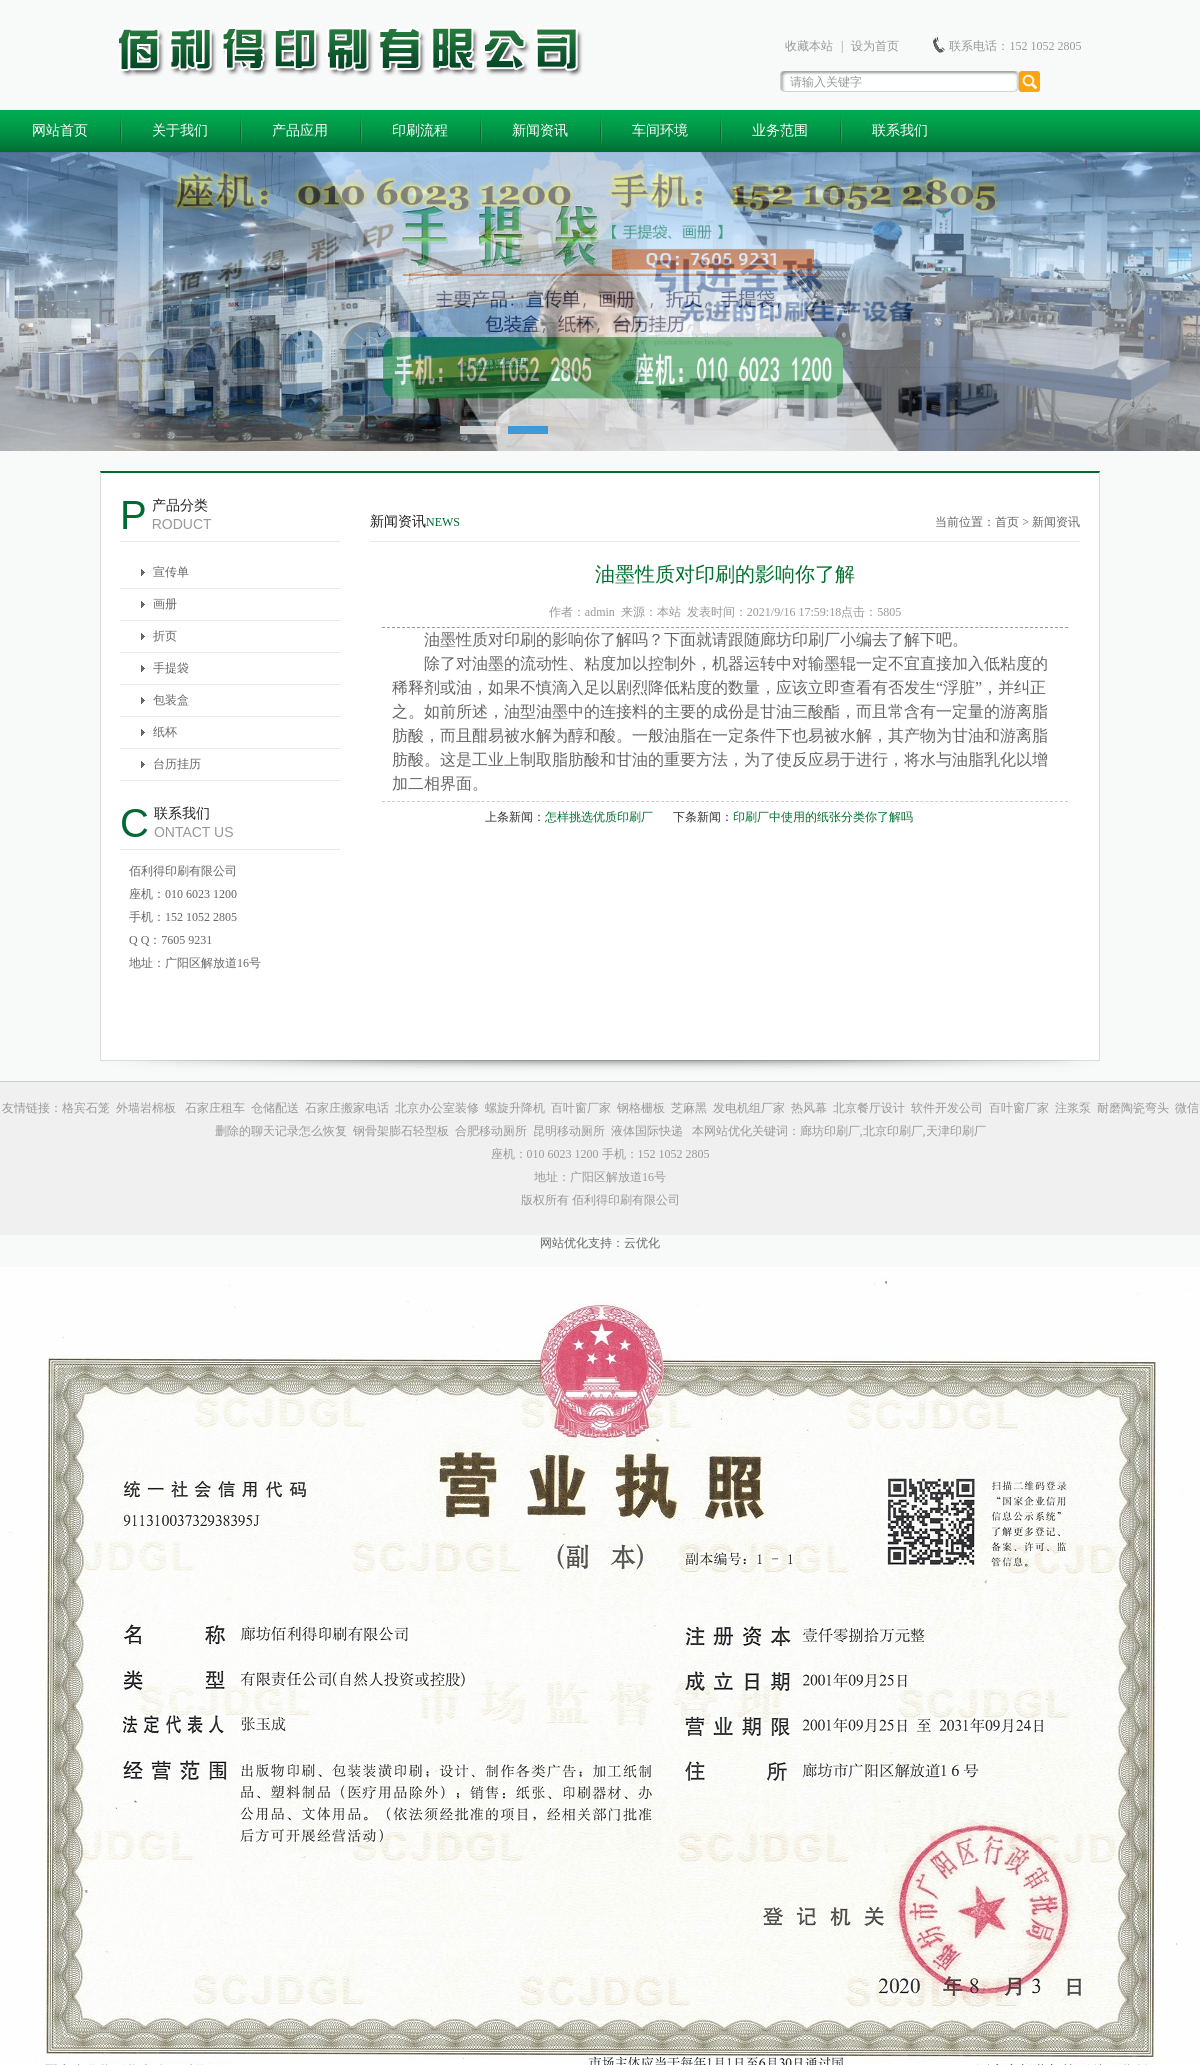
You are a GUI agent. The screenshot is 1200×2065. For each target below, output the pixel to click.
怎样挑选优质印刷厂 (599, 817)
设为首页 (875, 46)
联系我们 (900, 130)
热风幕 (809, 1108)
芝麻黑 (689, 1108)
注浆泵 (1073, 1108)
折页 (165, 636)
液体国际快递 (647, 1131)
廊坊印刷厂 (800, 639)
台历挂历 (177, 764)
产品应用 (300, 130)
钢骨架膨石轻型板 (401, 1131)
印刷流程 (420, 130)
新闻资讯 (540, 130)
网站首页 (60, 130)
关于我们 (180, 130)
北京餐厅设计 (869, 1108)
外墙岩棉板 (147, 1108)
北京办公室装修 (437, 1108)
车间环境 (660, 130)
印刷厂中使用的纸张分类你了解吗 (823, 817)
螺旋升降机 (515, 1108)
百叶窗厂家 (581, 1108)
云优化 (642, 1243)
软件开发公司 (947, 1108)
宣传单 (171, 572)
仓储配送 (275, 1108)
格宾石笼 (86, 1108)
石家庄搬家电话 (347, 1108)
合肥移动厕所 (491, 1131)
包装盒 (171, 700)
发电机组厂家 (749, 1108)
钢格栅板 (641, 1108)
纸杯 (165, 732)
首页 (1007, 522)
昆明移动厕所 (569, 1131)
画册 (165, 604)
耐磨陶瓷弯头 (1133, 1108)
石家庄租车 (215, 1108)
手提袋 (171, 668)
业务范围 (780, 130)
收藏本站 (809, 46)
